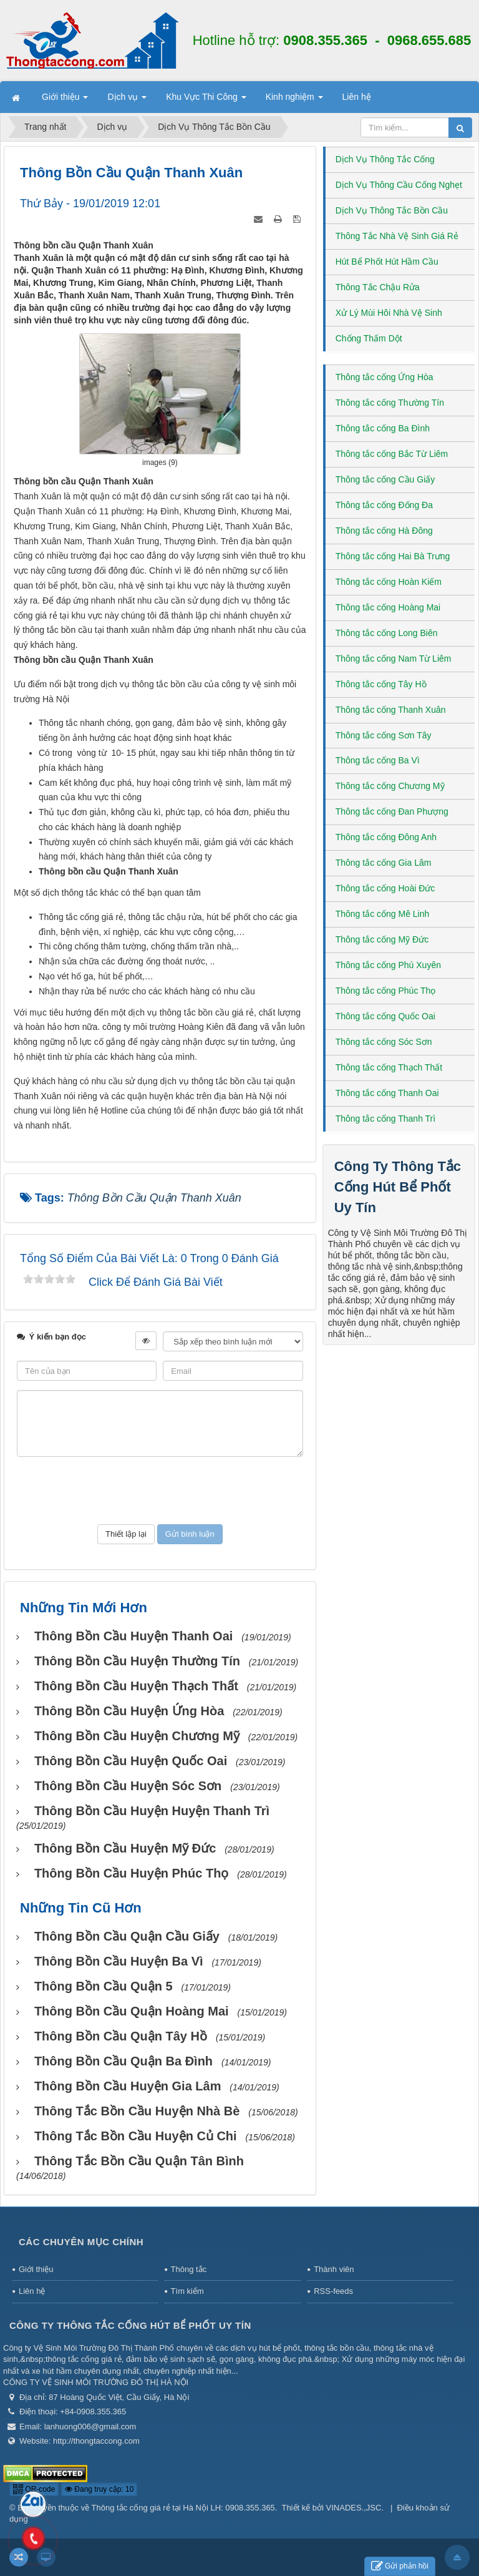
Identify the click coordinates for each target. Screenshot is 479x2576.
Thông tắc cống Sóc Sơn (384, 1042)
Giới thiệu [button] (65, 100)
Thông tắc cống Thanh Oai (387, 1093)
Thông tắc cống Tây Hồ (381, 684)
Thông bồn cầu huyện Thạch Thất (136, 1686)
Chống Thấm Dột (369, 338)
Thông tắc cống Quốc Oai (385, 1016)
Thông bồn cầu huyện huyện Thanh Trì (151, 1811)
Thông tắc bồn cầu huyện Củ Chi (135, 2136)
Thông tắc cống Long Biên (387, 633)
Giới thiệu (36, 2269)
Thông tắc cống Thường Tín (390, 403)
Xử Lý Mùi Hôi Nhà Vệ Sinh (389, 313)
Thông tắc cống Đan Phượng (392, 811)
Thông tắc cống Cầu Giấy (385, 479)
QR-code (34, 2489)
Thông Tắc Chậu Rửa (378, 287)
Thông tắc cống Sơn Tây (384, 735)
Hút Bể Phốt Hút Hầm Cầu (387, 262)
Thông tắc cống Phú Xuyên (388, 965)
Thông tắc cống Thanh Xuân (391, 710)
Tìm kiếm (187, 2291)
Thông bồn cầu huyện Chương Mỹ (137, 1736)
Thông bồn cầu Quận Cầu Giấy (127, 1936)
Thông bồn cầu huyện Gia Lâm (127, 2086)
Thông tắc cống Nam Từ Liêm (394, 659)
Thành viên (334, 2269)
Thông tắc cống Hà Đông (384, 531)
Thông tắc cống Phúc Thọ (386, 991)
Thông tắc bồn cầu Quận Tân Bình (139, 2161)
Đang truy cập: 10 (99, 2489)
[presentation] (159, 1490)
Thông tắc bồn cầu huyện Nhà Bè (137, 2111)
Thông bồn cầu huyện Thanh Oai (133, 1636)
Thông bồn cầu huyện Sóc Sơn (127, 1786)
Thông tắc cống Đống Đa (384, 505)
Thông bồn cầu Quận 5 (103, 1986)
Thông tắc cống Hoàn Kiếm (389, 582)
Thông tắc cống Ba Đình (383, 428)
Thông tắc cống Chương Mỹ (390, 786)
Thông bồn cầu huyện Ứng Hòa (129, 1711)
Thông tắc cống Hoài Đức (385, 888)
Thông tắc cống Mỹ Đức (382, 939)
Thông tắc (189, 2269)
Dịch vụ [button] (127, 100)
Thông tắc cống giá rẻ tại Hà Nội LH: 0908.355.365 (183, 2507)
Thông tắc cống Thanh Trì (386, 1119)
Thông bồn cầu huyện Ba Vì (118, 1961)
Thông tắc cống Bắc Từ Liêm (392, 454)
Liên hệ (32, 2291)
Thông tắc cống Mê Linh (383, 914)
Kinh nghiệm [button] (294, 100)
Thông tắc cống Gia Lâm (384, 863)
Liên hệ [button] (356, 97)
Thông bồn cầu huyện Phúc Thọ (131, 1873)
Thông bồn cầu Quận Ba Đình (123, 2061)
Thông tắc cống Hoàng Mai (388, 607)
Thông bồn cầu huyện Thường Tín (137, 1661)
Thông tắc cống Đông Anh (386, 837)
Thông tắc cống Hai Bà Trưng (393, 556)
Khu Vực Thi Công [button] (206, 100)
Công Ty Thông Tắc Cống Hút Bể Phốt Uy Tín (397, 1186)
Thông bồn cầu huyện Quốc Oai (130, 1761)
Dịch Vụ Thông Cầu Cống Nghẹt (399, 185)
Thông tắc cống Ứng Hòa (384, 377)
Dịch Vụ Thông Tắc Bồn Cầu (392, 210)
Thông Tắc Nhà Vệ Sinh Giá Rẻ (397, 236)
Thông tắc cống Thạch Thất (389, 1067)
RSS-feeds (333, 2291)
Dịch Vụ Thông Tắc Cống (385, 159)
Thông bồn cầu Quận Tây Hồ (120, 2036)
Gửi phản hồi (399, 2566)
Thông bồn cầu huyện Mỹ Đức (125, 1848)
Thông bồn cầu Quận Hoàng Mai (131, 2011)
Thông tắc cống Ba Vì (378, 760)
